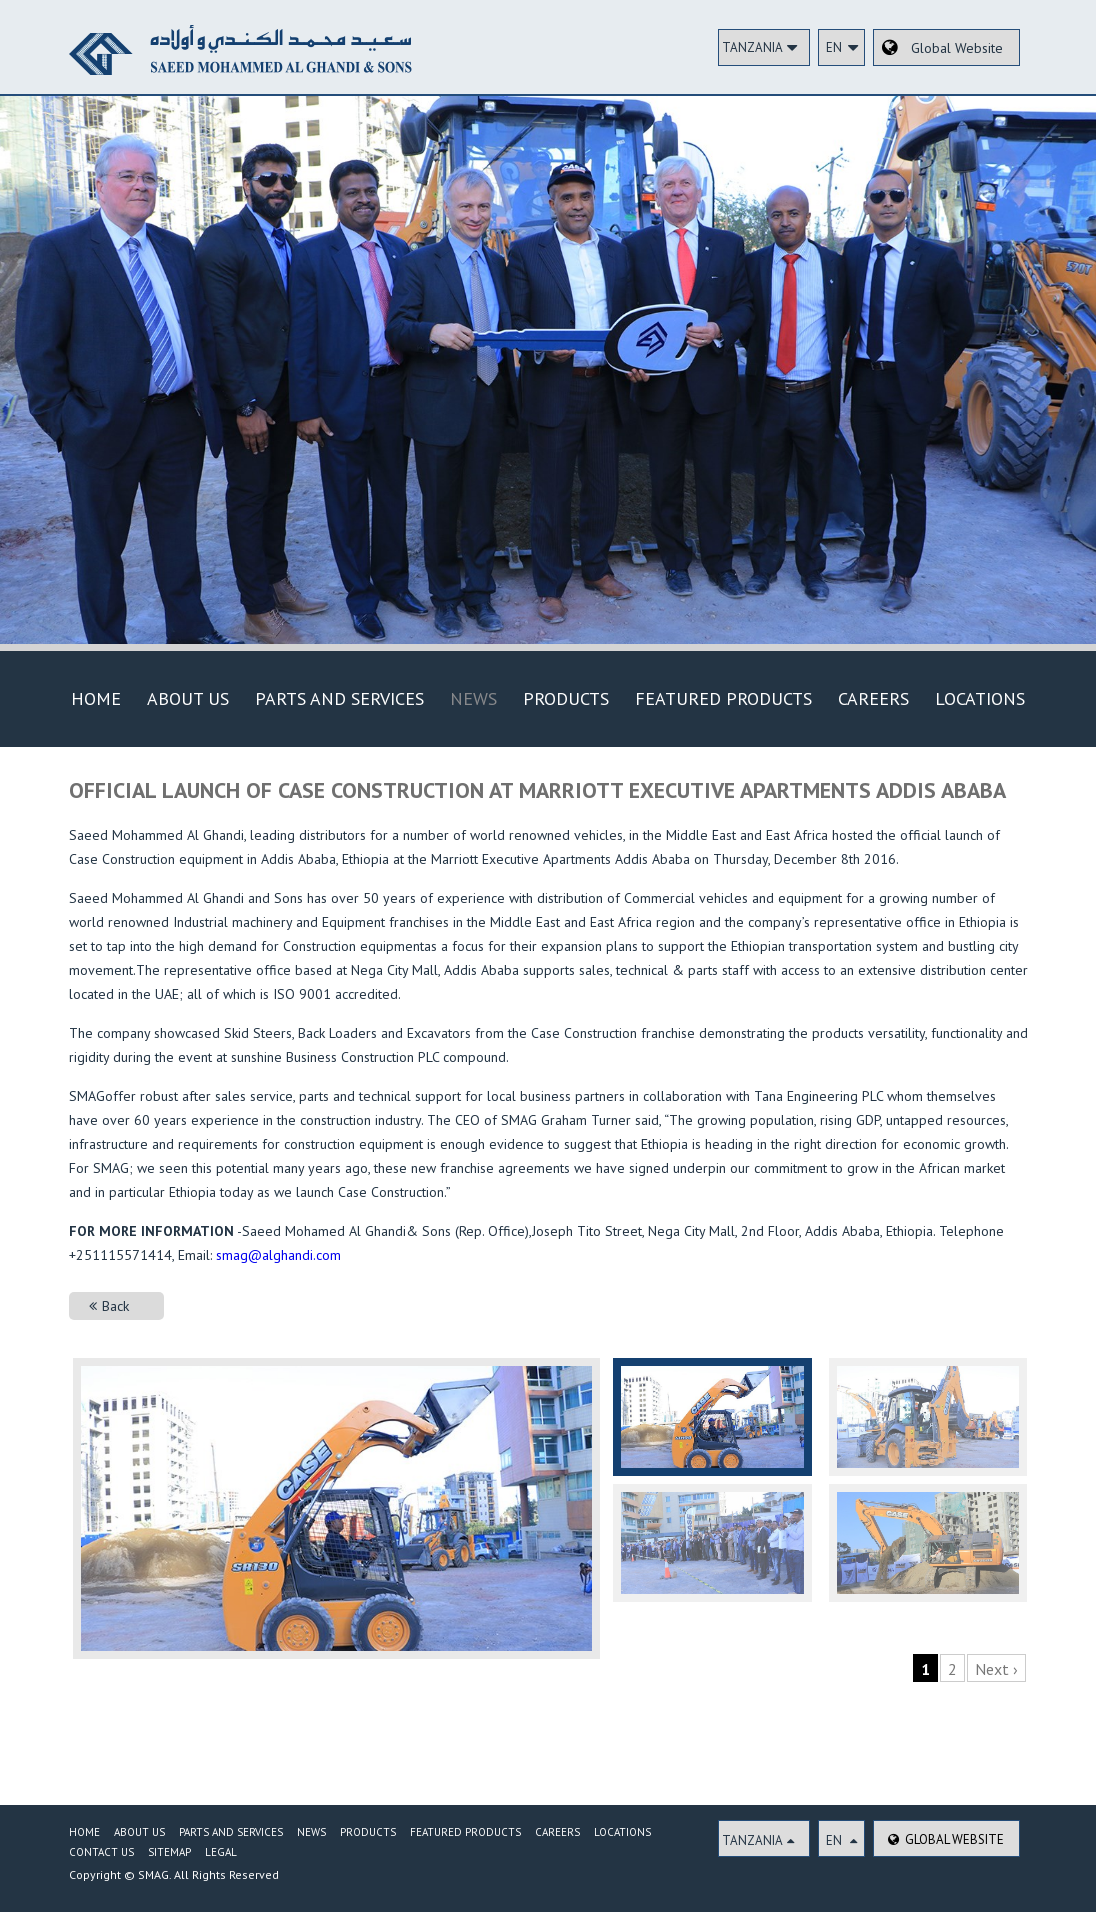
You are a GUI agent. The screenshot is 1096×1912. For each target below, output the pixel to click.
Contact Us (101, 1852)
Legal (221, 1852)
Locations (980, 698)
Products (566, 698)
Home (96, 698)
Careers (873, 698)
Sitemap (169, 1852)
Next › (996, 1669)
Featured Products (723, 698)
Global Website (946, 1839)
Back (109, 1306)
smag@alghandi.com (278, 1255)
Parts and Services (339, 698)
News (473, 698)
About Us (188, 698)
